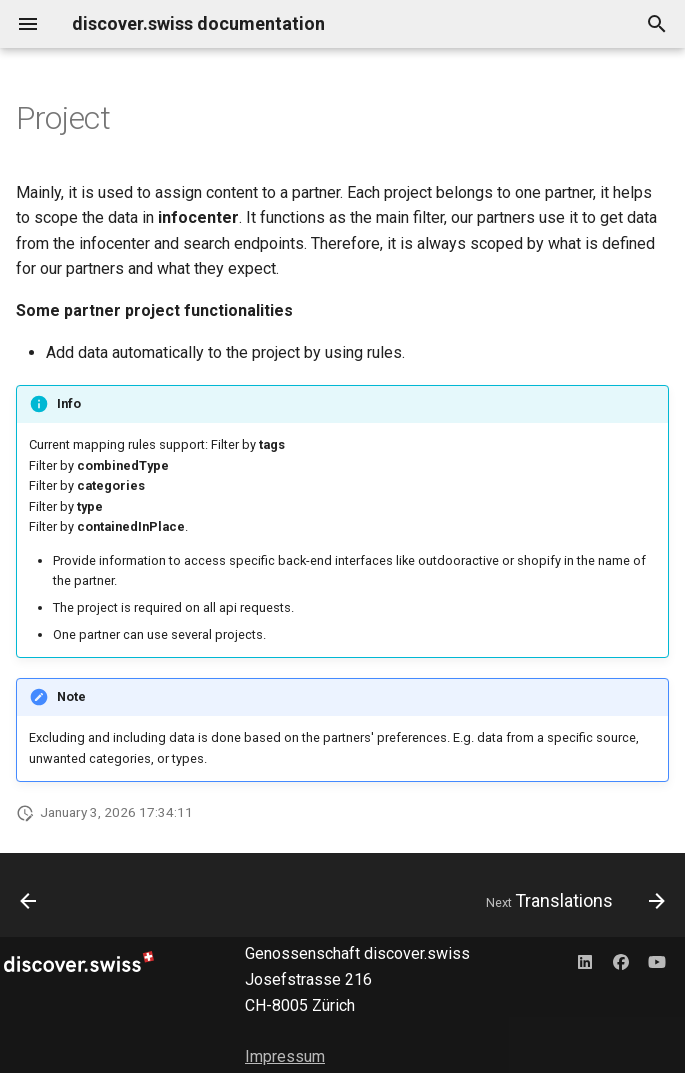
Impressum (285, 1056)
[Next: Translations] (571, 901)
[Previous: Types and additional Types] (30, 901)
